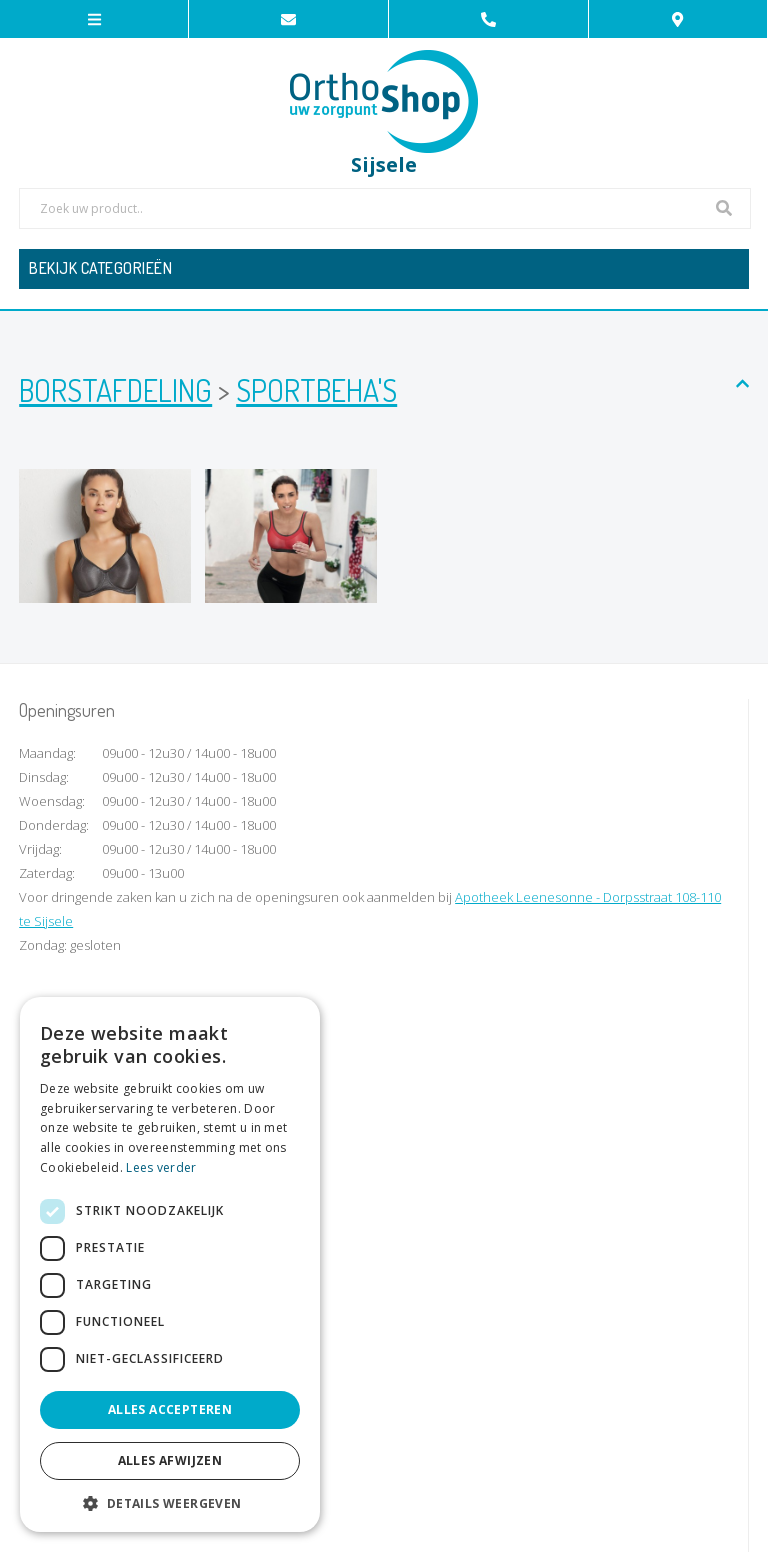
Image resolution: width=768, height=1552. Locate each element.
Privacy (441, 1529)
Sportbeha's (316, 390)
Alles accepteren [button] (170, 1409)
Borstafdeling (115, 390)
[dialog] (170, 1264)
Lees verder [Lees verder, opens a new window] (161, 1167)
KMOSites (545, 1529)
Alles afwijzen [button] (170, 1460)
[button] (170, 1502)
